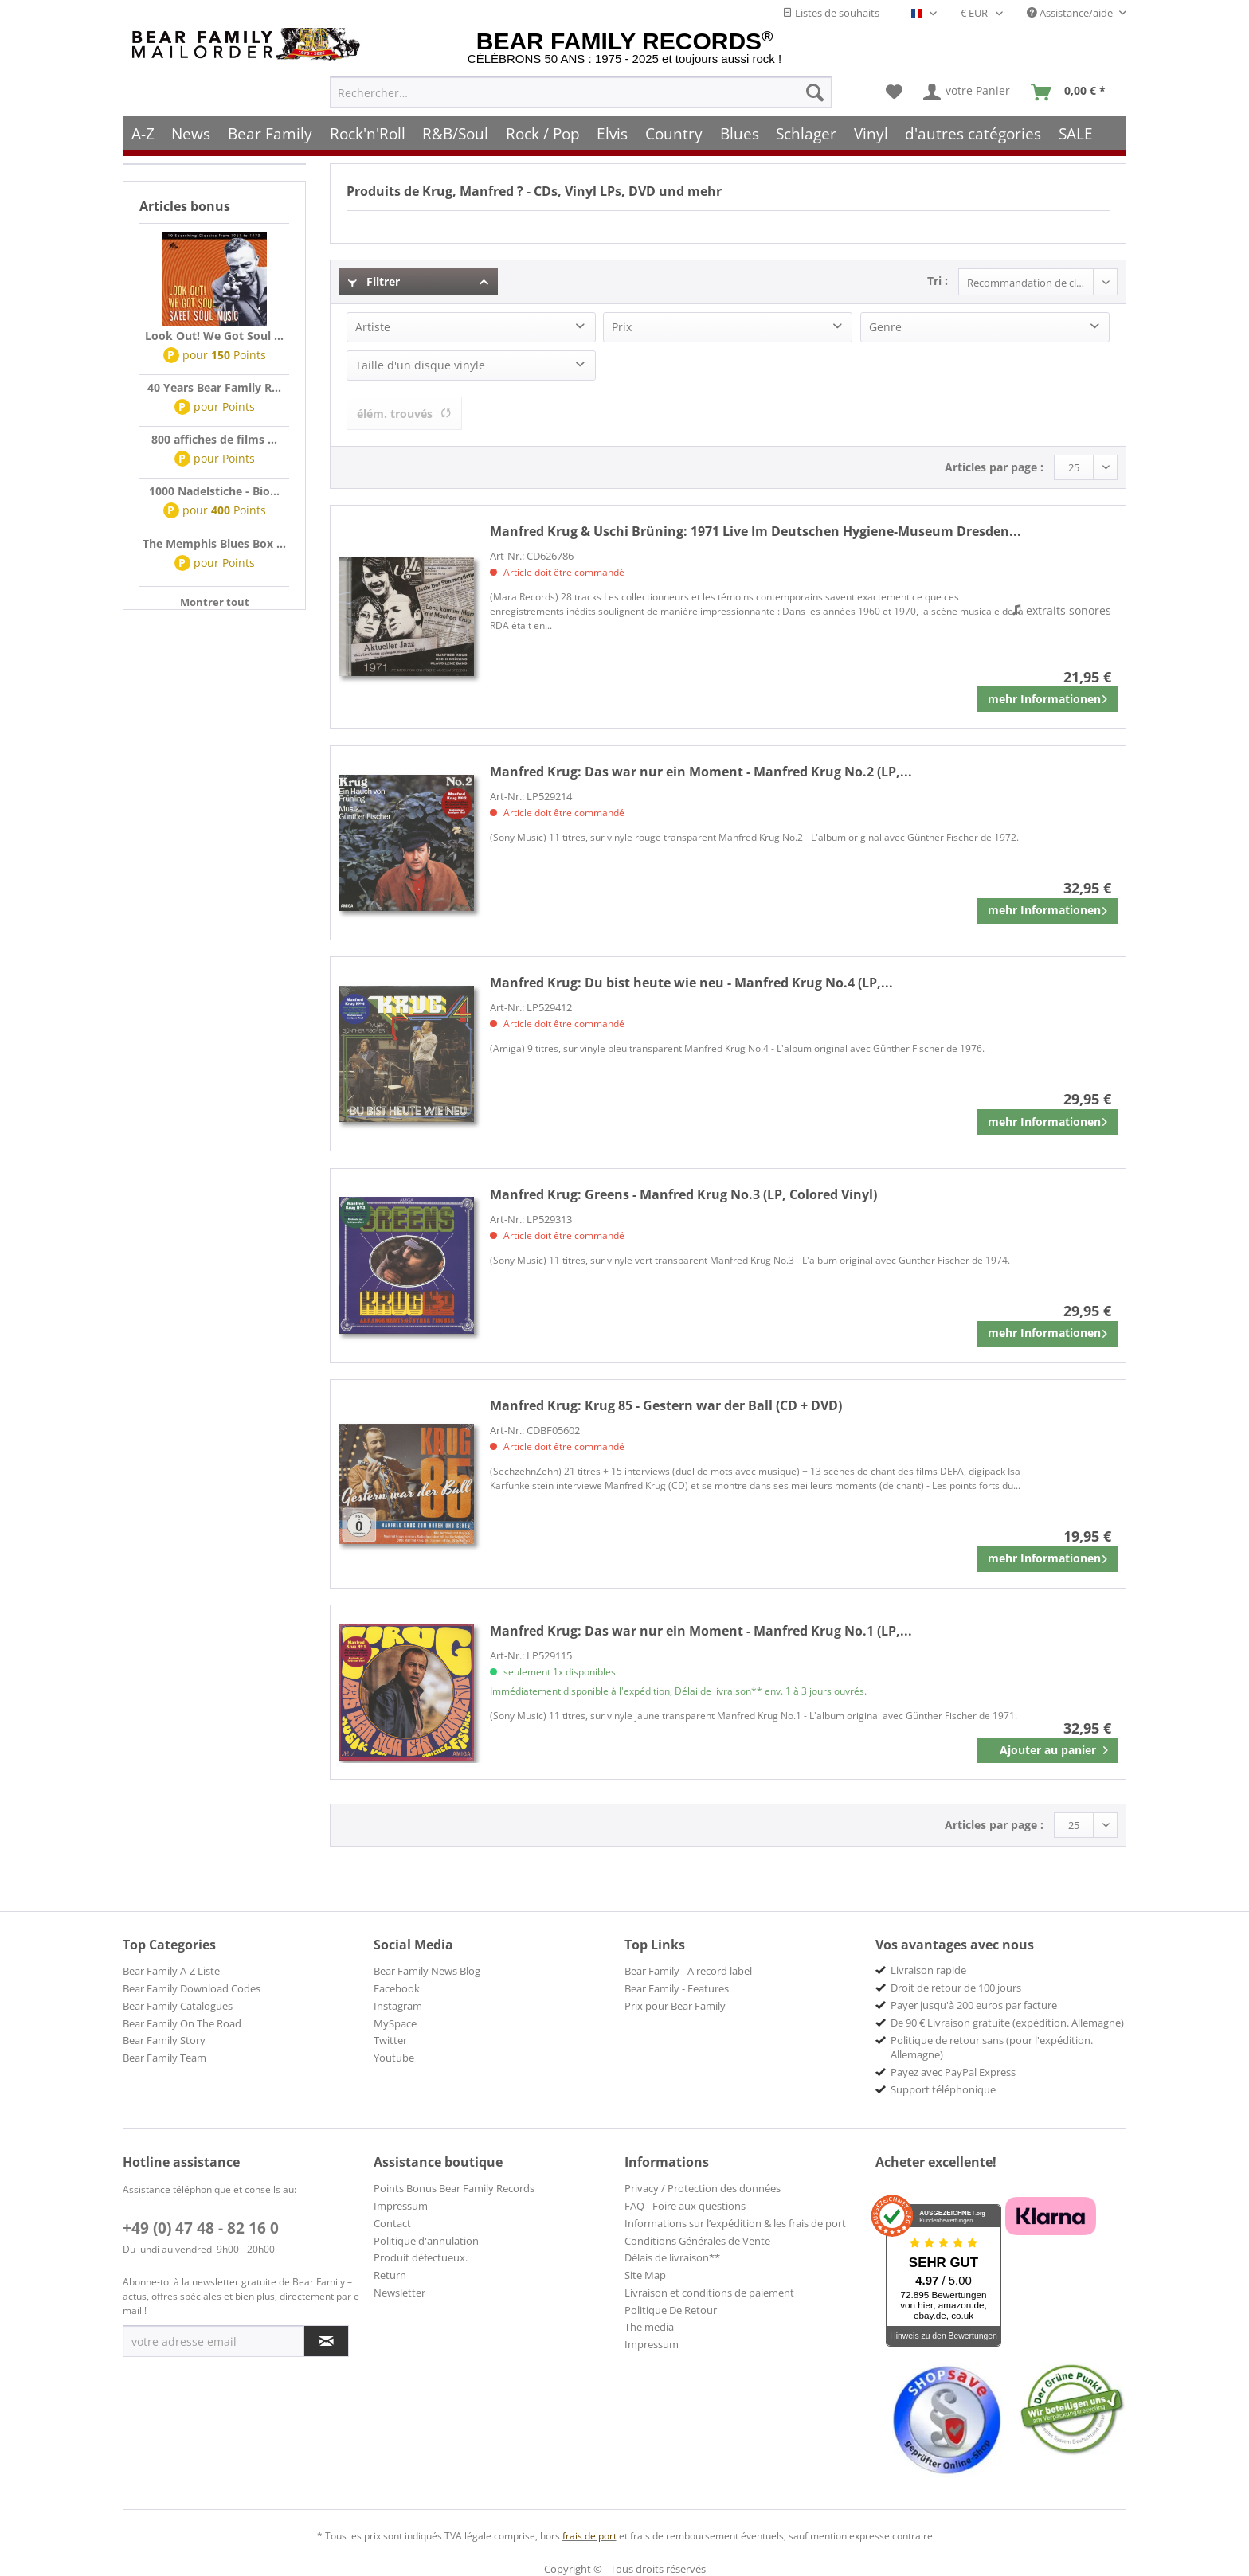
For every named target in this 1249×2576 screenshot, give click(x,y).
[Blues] (739, 133)
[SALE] (1076, 133)
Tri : (937, 280)
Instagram (398, 2006)
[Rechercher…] (581, 92)
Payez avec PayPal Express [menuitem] (953, 2072)
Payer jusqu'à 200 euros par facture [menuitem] (974, 2005)
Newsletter (399, 2292)
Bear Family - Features (676, 1988)
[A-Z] (143, 133)
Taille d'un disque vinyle (420, 365)
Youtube (394, 2057)
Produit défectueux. (421, 2257)
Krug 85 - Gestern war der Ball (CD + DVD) (666, 1405)
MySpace (395, 2023)
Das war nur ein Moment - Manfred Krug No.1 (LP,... (701, 1631)
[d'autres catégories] (974, 133)
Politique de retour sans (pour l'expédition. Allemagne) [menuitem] (992, 2047)
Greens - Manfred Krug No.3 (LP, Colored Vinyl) (683, 1194)
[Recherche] (815, 92)
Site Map (645, 2275)
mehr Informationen (1047, 696)
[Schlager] (806, 133)
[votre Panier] (967, 92)
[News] (191, 133)
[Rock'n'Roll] (367, 133)
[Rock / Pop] (543, 133)
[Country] (673, 133)
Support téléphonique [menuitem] (943, 2089)
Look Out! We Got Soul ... (214, 335)
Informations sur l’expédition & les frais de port (735, 2223)
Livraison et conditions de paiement (709, 2292)
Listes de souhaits (830, 13)
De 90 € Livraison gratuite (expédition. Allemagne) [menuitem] (1007, 2022)
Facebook (397, 1988)
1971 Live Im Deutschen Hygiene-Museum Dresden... (755, 531)
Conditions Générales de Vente (697, 2241)
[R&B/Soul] (455, 133)
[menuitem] (581, 92)
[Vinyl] (871, 133)
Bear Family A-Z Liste (171, 1971)
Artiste (372, 326)
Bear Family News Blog (427, 1971)
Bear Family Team (164, 2057)
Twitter (390, 2040)
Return (390, 2275)
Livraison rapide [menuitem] (928, 1970)
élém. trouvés (404, 413)
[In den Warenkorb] (1047, 1750)
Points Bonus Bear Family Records (454, 2188)
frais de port (589, 2536)
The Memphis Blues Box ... (214, 543)
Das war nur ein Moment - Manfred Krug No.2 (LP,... (701, 771)
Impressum (651, 2344)
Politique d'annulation (426, 2241)
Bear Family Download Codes (191, 1988)
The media (649, 2327)
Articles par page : (994, 467)
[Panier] (1071, 92)
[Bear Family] (270, 133)
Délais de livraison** (672, 2257)
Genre (885, 326)
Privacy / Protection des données (702, 2188)
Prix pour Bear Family (675, 2006)
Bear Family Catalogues (178, 2006)
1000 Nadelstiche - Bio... (214, 490)
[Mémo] (894, 92)
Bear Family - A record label (688, 1971)
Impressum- (402, 2206)
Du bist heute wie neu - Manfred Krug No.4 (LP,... (691, 982)
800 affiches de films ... (214, 439)
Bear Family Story (164, 2040)
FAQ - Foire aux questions (685, 2206)
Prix (622, 326)
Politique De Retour (670, 2310)
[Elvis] (613, 133)
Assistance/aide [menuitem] (1071, 13)
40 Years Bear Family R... (214, 387)
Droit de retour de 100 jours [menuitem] (956, 1987)
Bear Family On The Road (182, 2023)
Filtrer (374, 281)
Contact (392, 2223)
